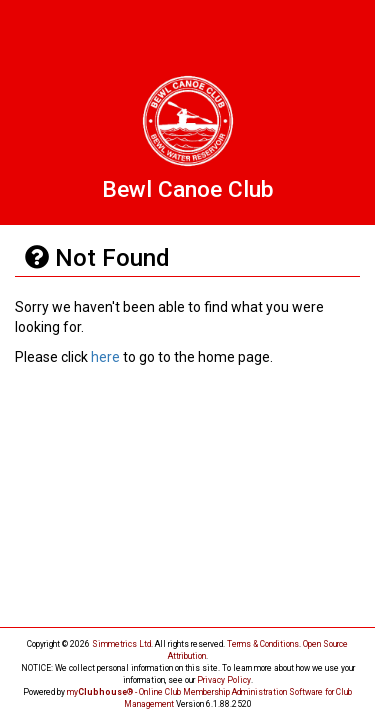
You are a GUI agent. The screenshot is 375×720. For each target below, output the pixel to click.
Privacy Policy (224, 680)
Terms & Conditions (263, 644)
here (105, 357)
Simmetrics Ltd (121, 644)
